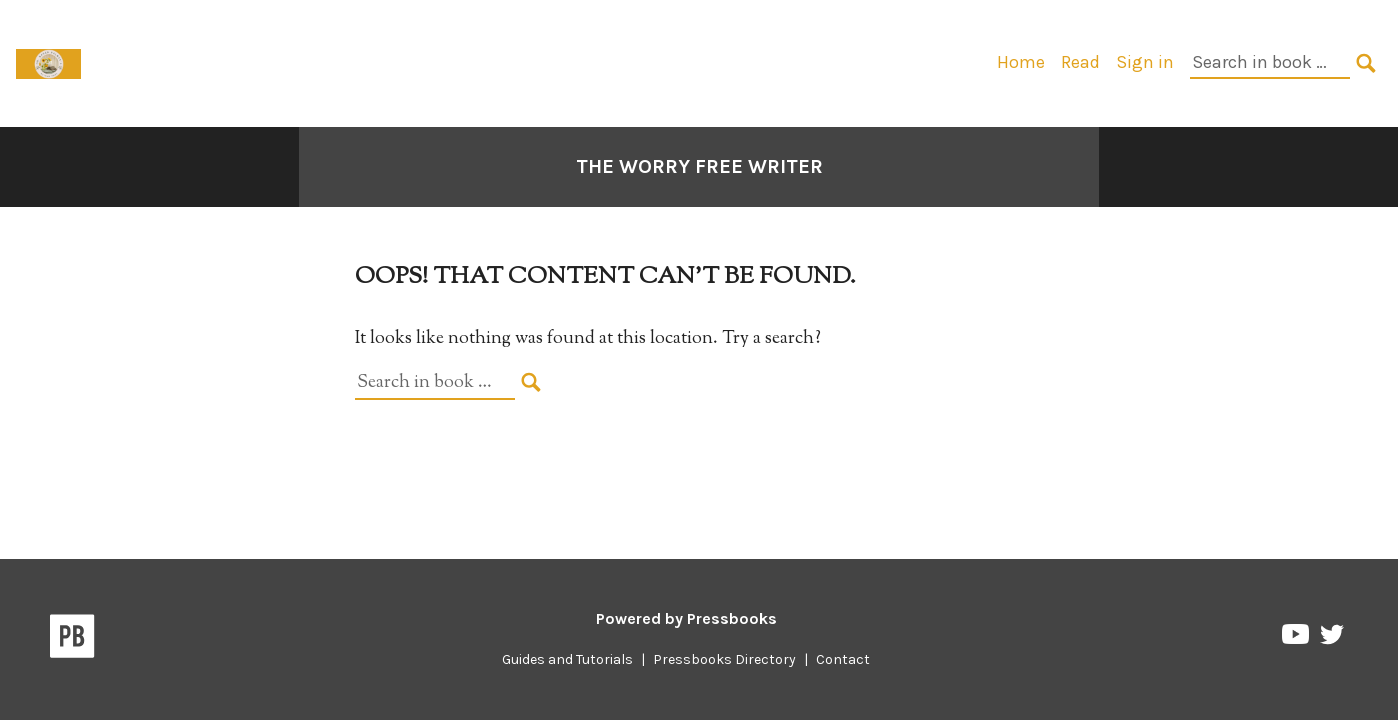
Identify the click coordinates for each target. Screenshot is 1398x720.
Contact (843, 659)
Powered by (686, 618)
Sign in (1145, 62)
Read (1080, 62)
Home (1021, 62)
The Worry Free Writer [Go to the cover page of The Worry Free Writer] (699, 166)
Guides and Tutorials (567, 659)
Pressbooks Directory (724, 659)
